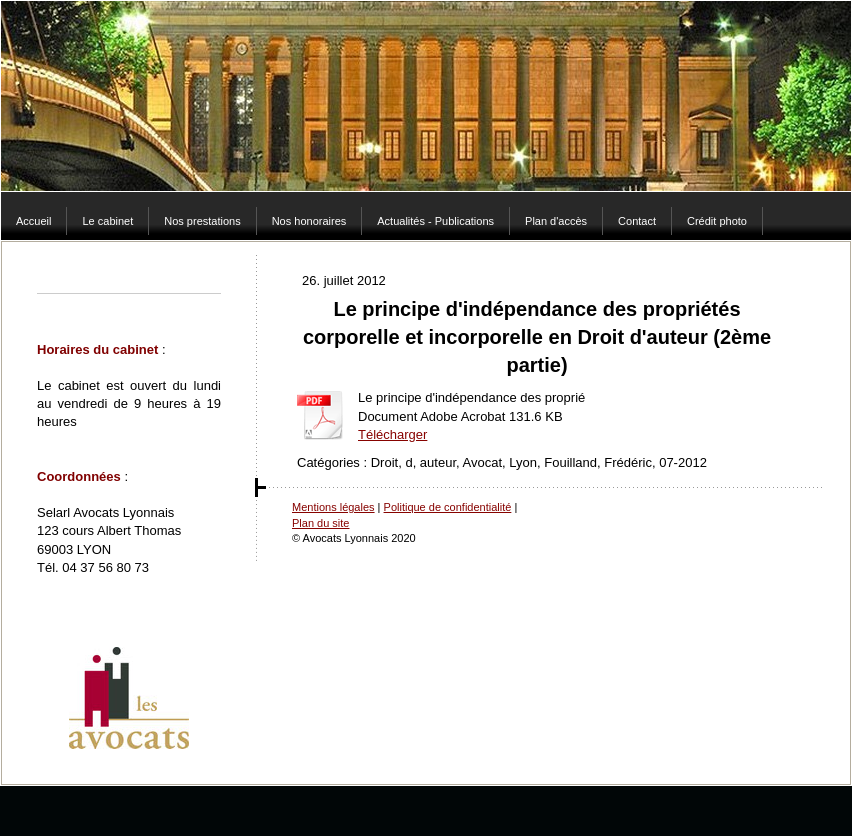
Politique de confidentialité (448, 507)
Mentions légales (333, 507)
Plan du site (320, 523)
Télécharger (392, 434)
